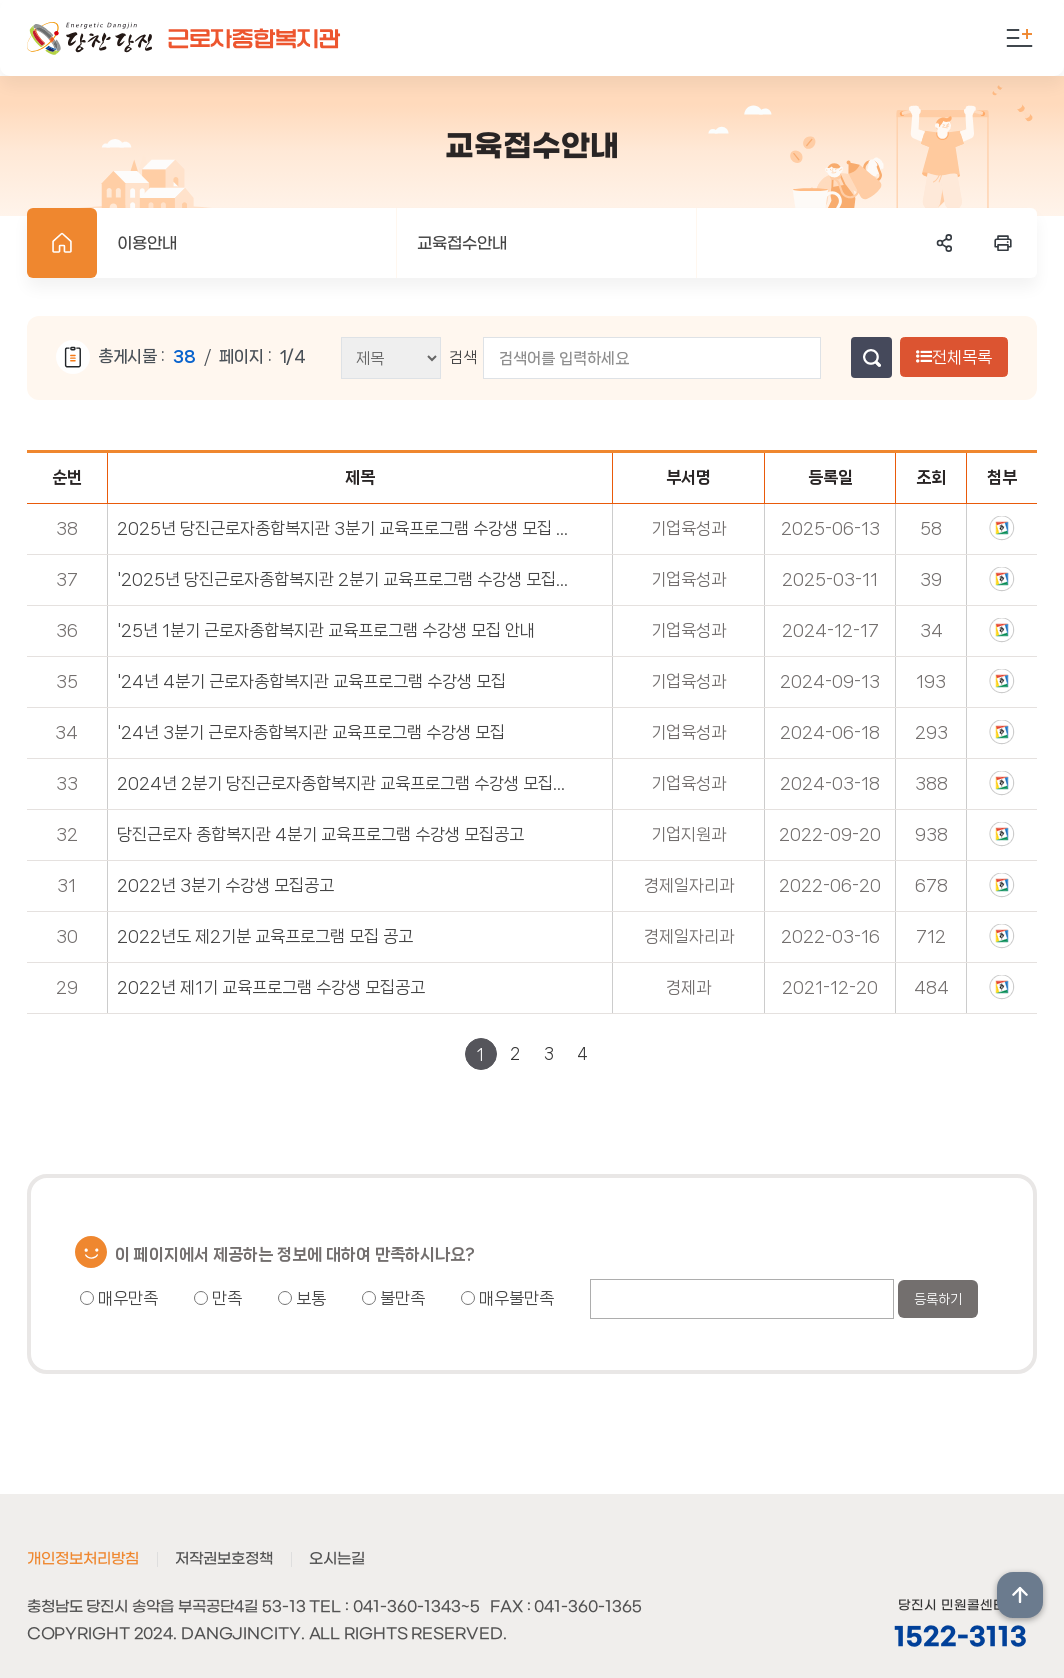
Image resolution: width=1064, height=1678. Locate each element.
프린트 (1003, 243)
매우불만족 (507, 1298)
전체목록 (954, 357)
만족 (218, 1298)
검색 (463, 357)
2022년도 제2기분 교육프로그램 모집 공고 (265, 936)
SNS (945, 243)
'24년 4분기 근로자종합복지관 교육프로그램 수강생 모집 (311, 681)
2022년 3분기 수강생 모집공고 (225, 885)
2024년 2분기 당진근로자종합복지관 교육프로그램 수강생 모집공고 (343, 783)
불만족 (393, 1298)
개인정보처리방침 (83, 1559)
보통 (302, 1298)
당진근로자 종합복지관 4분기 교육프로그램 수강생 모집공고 (320, 834)
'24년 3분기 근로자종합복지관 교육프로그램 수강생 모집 (311, 732)
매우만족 (119, 1298)
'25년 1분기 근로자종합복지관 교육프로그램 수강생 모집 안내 (326, 630)
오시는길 (337, 1559)
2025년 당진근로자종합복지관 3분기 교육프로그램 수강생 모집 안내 (343, 528)
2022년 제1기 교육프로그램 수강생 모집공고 (271, 987)
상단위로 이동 (1020, 1595)
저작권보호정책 (224, 1559)
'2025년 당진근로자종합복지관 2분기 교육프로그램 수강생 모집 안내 (343, 579)
